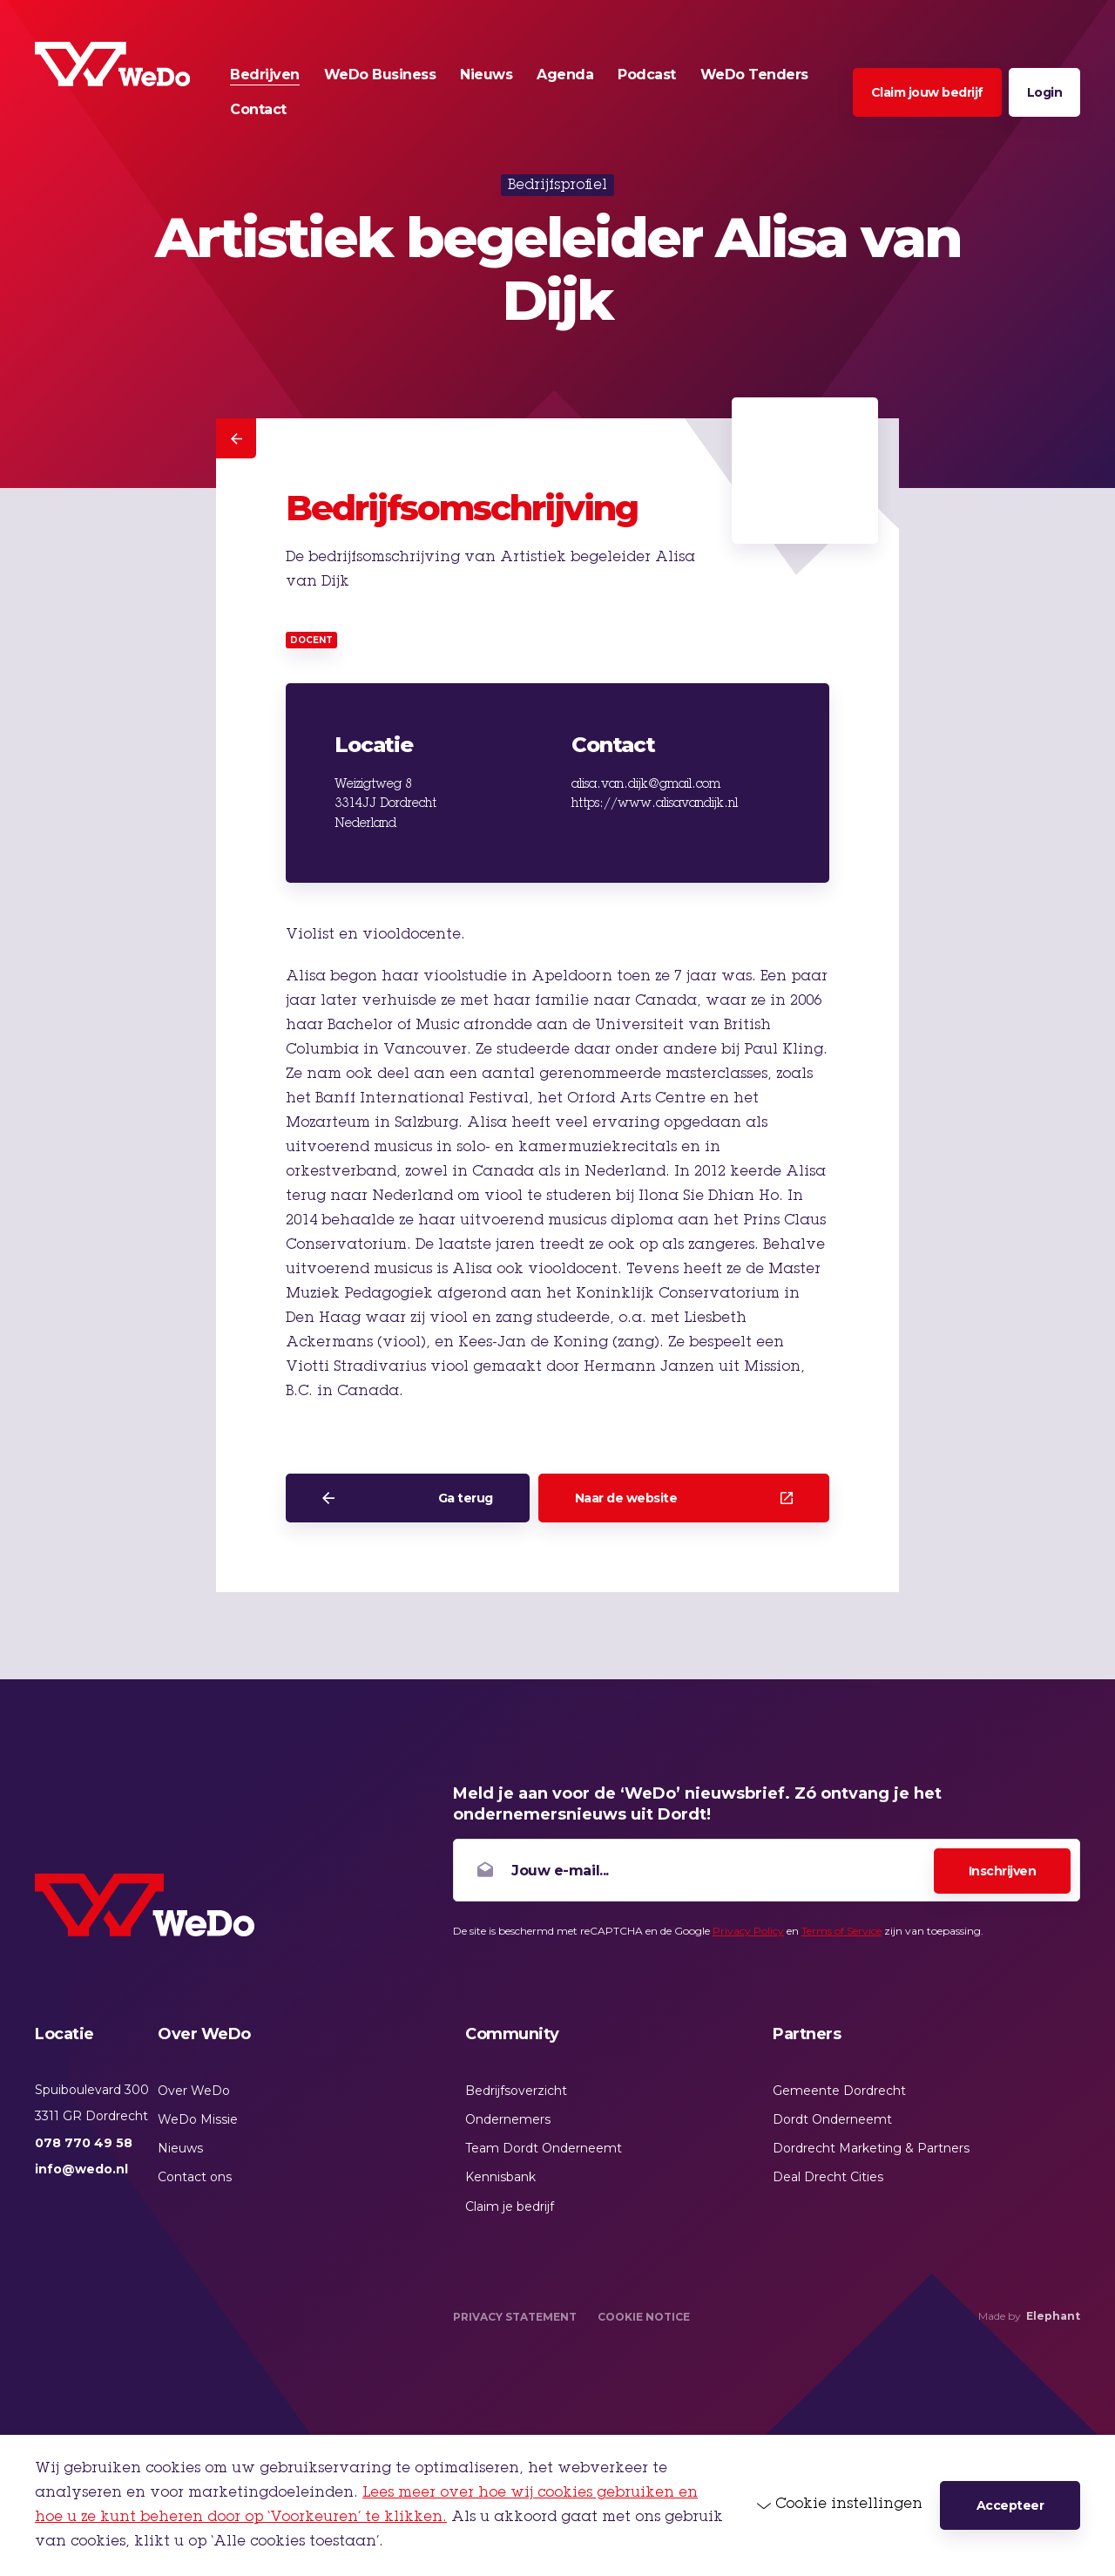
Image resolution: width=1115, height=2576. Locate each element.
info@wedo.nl (81, 2169)
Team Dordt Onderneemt (543, 2148)
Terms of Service (841, 1930)
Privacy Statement (515, 2316)
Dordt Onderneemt (832, 2119)
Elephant (1053, 2315)
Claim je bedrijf (509, 2206)
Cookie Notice (644, 2316)
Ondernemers (508, 2119)
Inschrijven (1003, 1871)
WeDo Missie (198, 2119)
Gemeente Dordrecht (839, 2090)
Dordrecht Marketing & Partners (871, 2148)
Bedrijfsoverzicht (516, 2090)
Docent (311, 640)
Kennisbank (500, 2177)
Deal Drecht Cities (828, 2177)
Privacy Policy (748, 1930)
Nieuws (180, 2148)
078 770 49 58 (83, 2143)
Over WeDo (194, 2090)
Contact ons (195, 2177)
